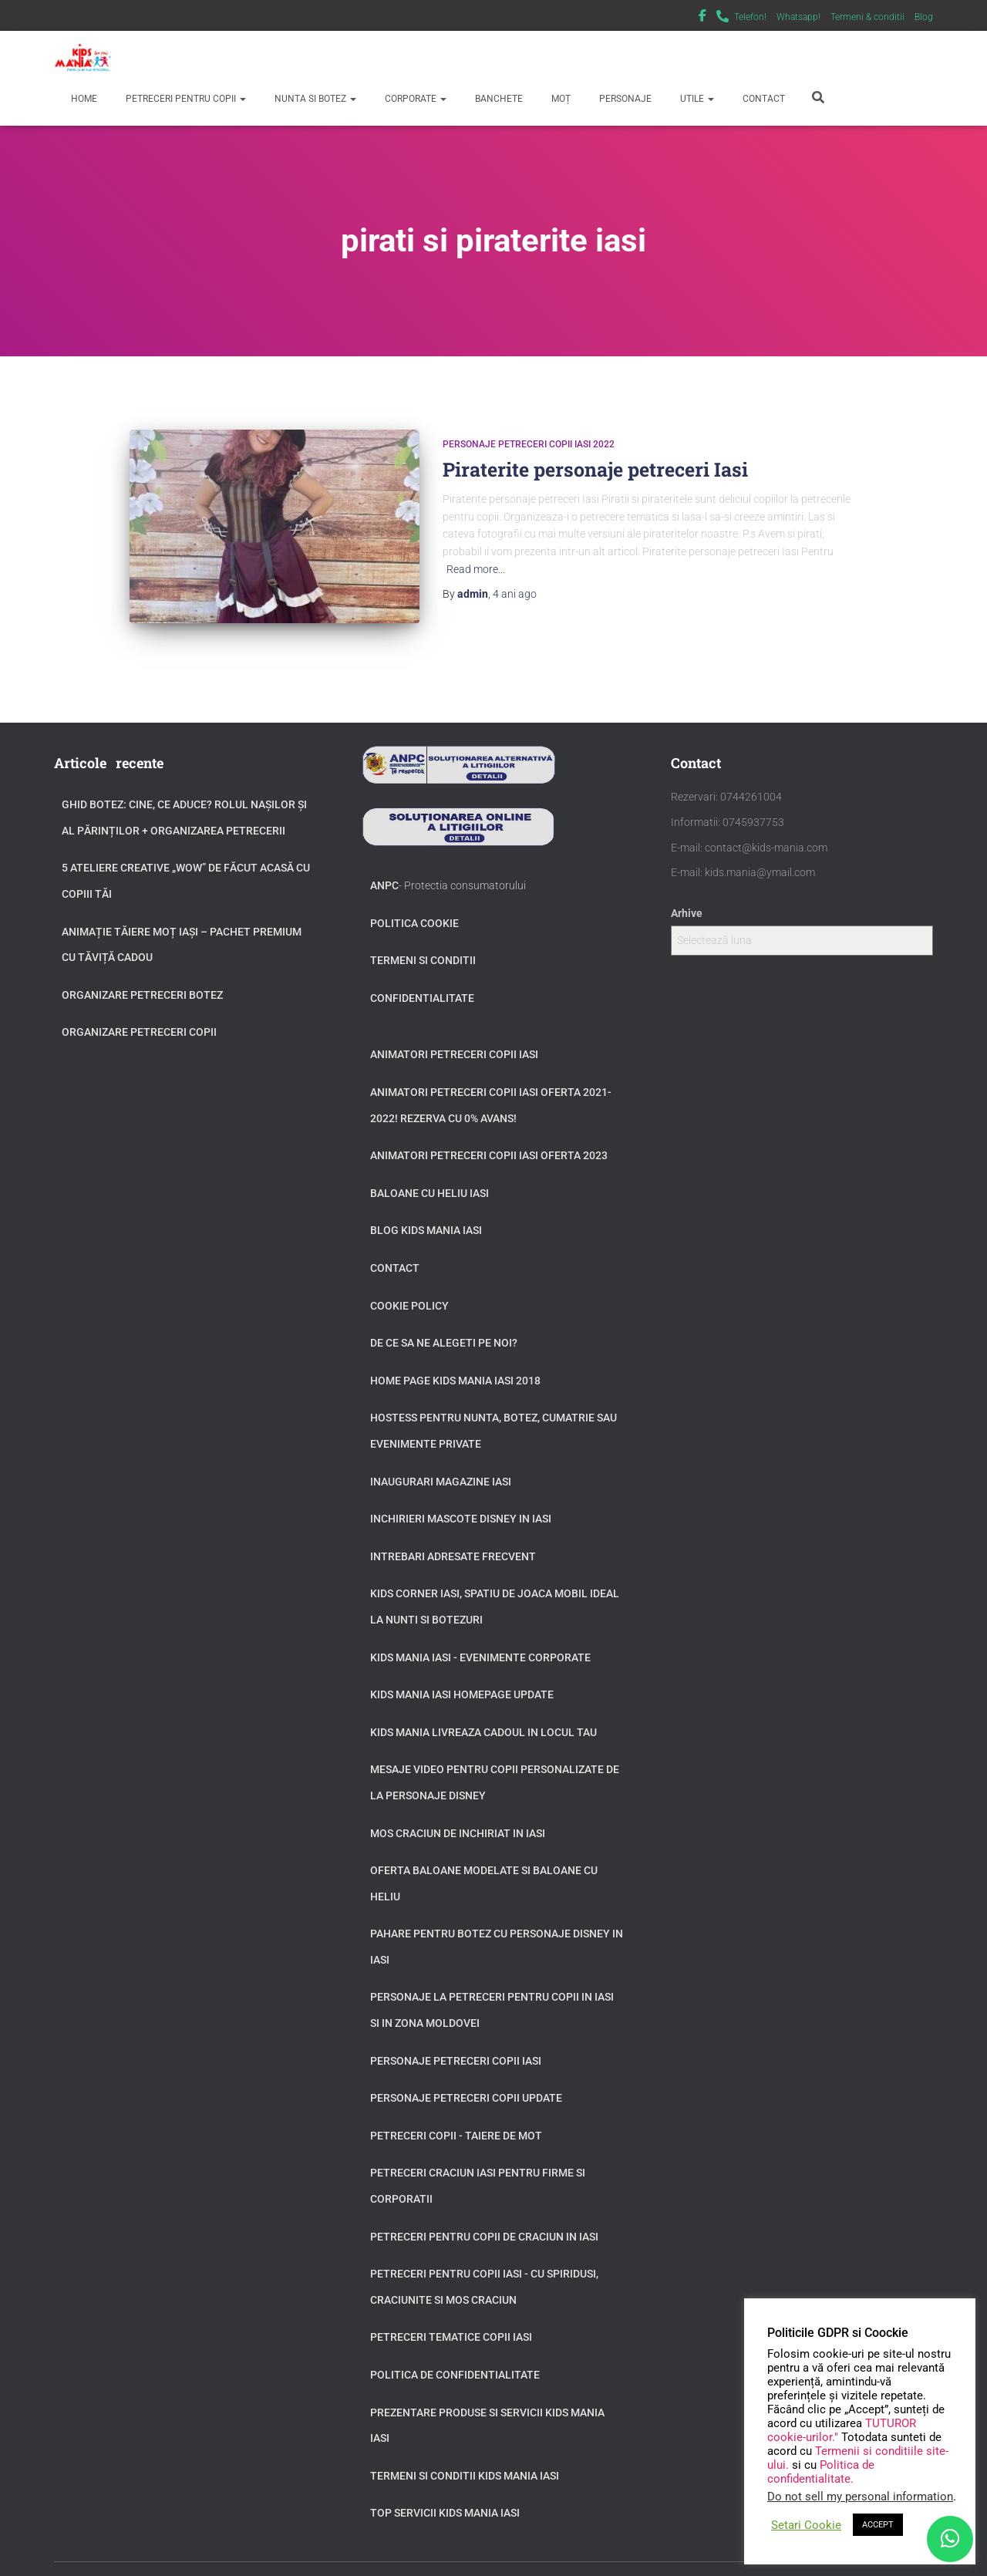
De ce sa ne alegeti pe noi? (443, 1325)
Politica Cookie (414, 905)
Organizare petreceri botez (142, 977)
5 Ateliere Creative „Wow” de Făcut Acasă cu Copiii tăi (186, 864)
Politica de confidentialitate (455, 2357)
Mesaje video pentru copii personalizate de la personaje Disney (494, 1765)
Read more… (475, 569)
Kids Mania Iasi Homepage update (462, 1677)
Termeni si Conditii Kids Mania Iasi (464, 2458)
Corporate (414, 98)
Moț (560, 98)
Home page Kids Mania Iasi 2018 (455, 1363)
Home (83, 98)
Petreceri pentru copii (184, 98)
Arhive (686, 895)
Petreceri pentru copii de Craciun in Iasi (484, 2219)
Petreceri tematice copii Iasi (451, 2320)
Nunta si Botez (314, 98)
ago (515, 594)
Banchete (498, 98)
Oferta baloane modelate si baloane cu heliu (484, 1865)
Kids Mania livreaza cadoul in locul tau (483, 1714)
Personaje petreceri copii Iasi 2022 (529, 444)
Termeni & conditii (867, 17)
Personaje (624, 98)
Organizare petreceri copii (139, 1015)
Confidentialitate (422, 980)
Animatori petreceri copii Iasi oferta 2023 (489, 1137)
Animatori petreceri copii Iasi (454, 1037)
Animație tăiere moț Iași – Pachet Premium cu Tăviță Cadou (181, 927)
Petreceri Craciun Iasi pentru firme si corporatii (477, 2168)
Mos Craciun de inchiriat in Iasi (457, 1815)
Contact (762, 98)
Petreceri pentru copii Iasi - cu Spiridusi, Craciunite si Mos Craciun (484, 2269)
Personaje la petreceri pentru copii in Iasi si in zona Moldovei (492, 1993)
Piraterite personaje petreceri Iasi (595, 469)
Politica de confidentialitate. (820, 2472)
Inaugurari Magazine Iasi (440, 1464)
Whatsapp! (798, 17)
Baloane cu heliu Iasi (429, 1175)
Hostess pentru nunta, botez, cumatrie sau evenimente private (493, 1413)
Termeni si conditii (423, 942)
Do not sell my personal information (860, 2497)
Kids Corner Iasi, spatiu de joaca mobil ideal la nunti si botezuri (494, 1589)
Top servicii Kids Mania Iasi (445, 2496)
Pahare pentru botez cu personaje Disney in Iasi (496, 1929)
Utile (696, 98)
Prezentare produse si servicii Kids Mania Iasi (487, 2408)
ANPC (384, 867)
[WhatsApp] (950, 2539)
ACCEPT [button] (878, 2525)
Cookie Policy (409, 1288)
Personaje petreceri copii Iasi (455, 2043)
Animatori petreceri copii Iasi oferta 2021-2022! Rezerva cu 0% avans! (490, 1087)
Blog (924, 17)
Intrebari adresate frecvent (453, 1538)
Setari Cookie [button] (806, 2525)
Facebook (702, 17)
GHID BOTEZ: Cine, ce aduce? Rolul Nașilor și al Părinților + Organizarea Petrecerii (184, 800)
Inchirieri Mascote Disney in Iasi (460, 1501)
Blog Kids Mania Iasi (426, 1213)
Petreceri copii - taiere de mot (456, 2118)
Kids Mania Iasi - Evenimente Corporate (480, 1640)
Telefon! (750, 17)
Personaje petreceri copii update (466, 2080)
